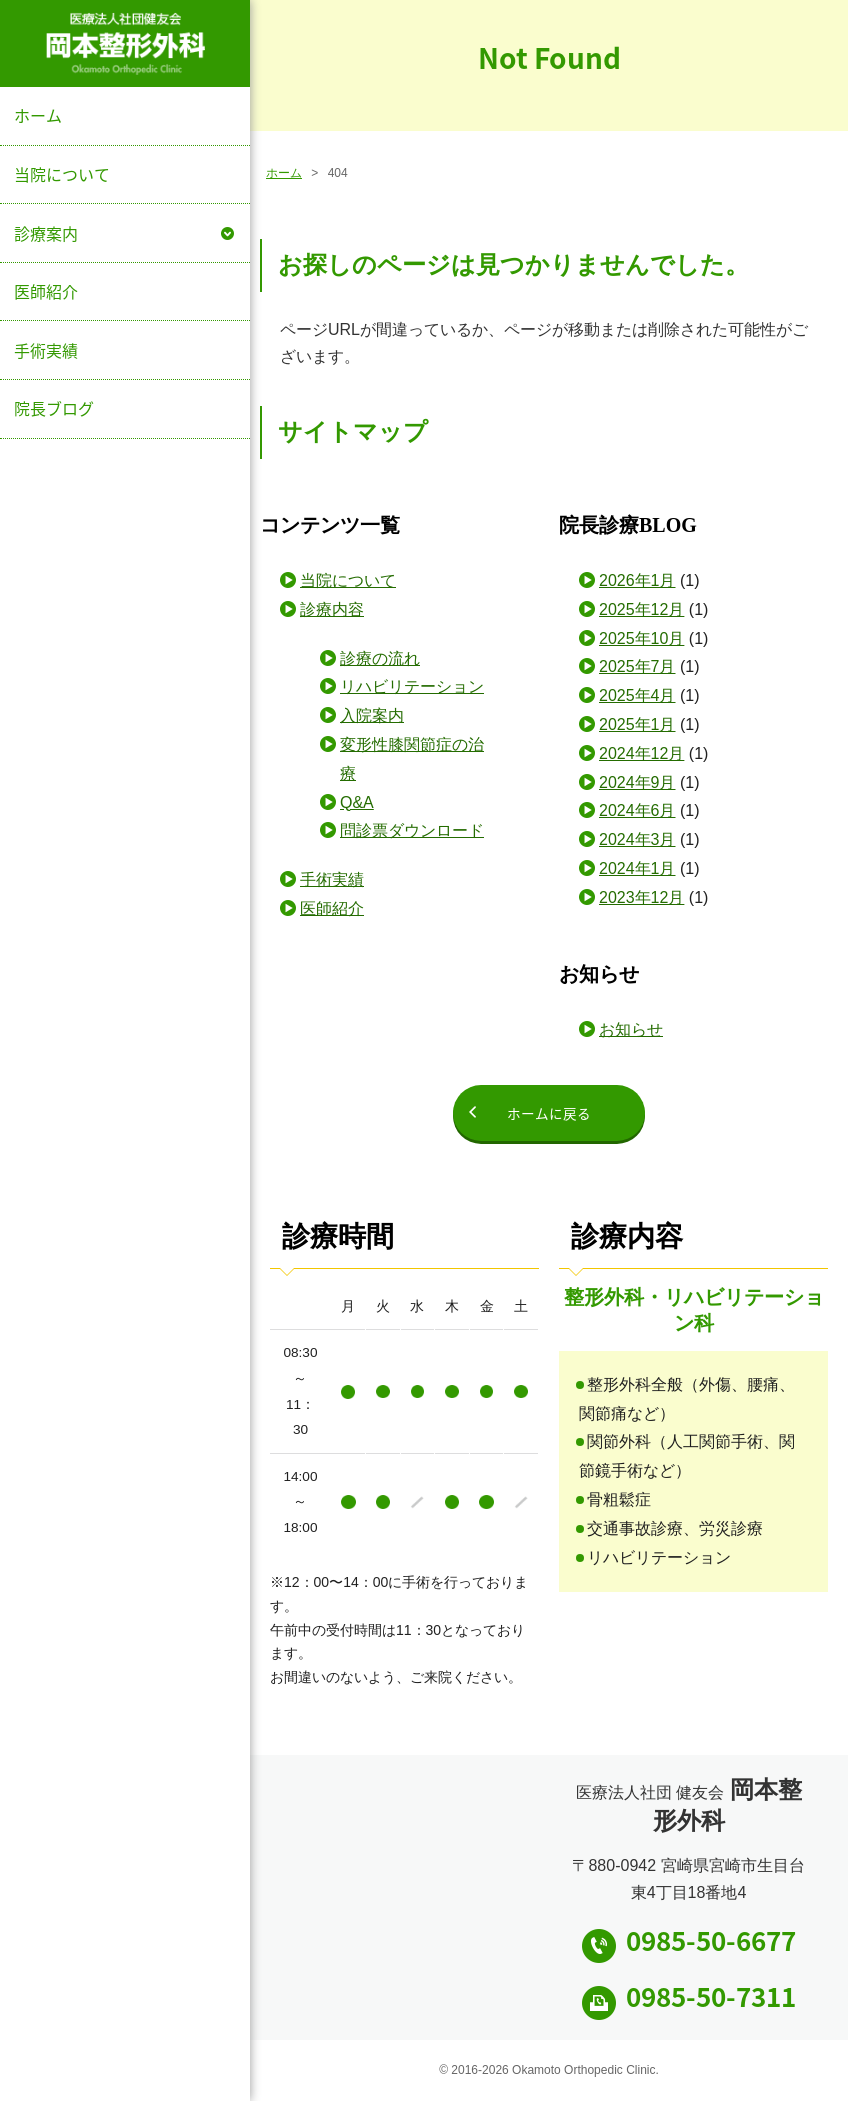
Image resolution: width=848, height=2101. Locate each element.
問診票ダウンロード (412, 830)
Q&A (357, 802)
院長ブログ (54, 408)
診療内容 (332, 609)
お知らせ (631, 1029)
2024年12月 (641, 753)
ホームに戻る (549, 1113)
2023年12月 (641, 897)
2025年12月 (641, 609)
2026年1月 (637, 580)
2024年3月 (637, 839)
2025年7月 (637, 666)
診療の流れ (380, 658)
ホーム (38, 115)
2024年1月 (637, 868)
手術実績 (46, 350)
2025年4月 (637, 695)
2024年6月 (637, 810)
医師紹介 (46, 291)
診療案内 (46, 233)
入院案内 (372, 715)
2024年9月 (637, 782)
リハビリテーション (412, 686)
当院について (62, 174)
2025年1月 (637, 724)
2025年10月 (641, 638)
